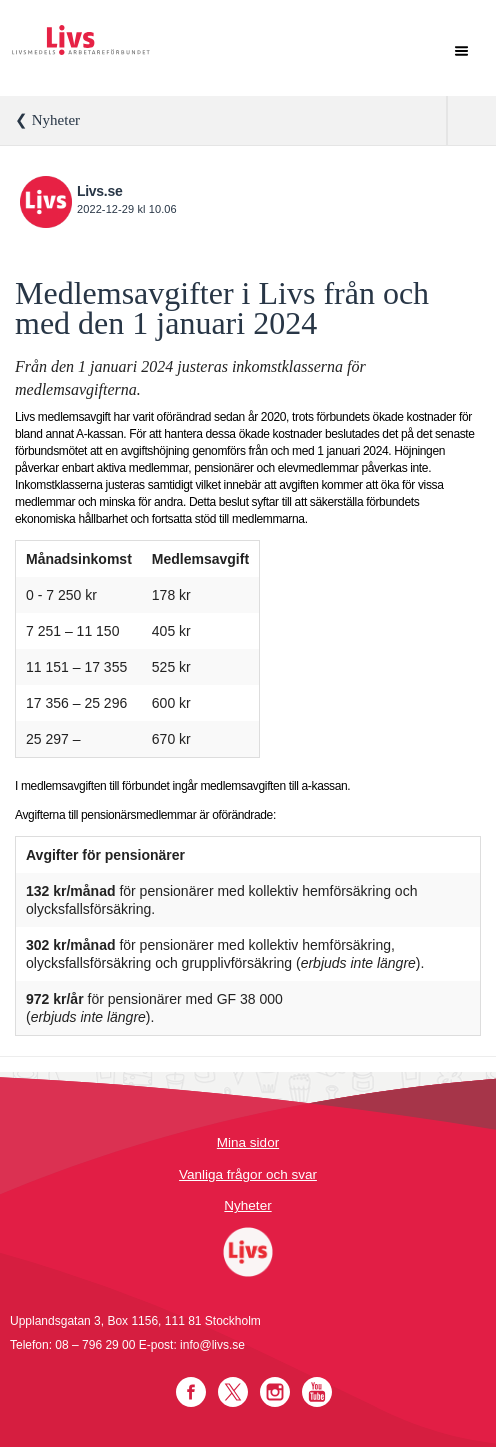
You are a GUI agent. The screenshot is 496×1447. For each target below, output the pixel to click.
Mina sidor (248, 1142)
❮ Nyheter (47, 120)
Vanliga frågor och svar (248, 1174)
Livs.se (99, 191)
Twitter (233, 1392)
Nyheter (247, 1205)
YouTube (317, 1392)
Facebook (191, 1392)
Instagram (275, 1392)
